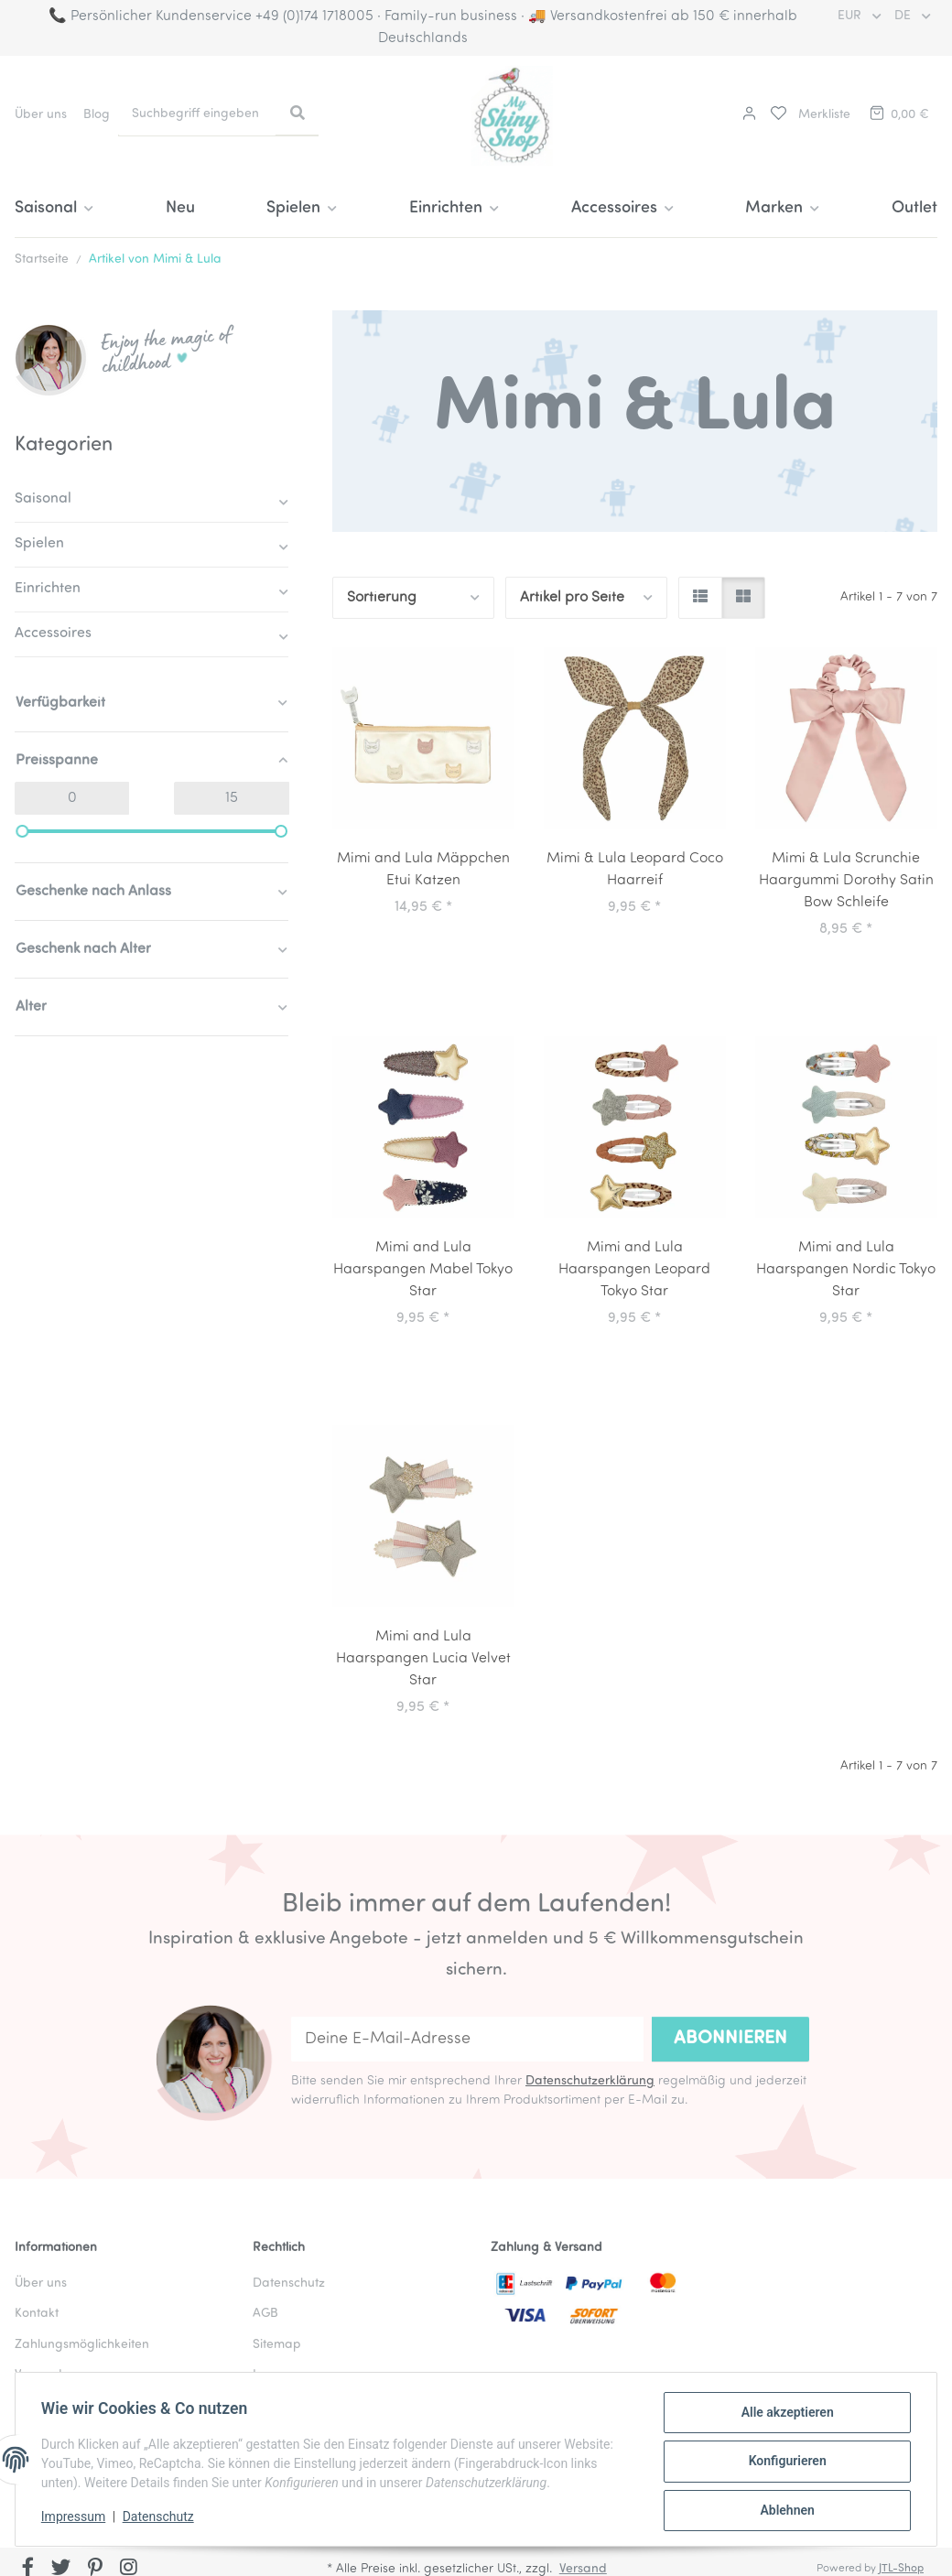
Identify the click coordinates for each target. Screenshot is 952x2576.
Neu (180, 208)
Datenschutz (162, 2519)
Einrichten (48, 588)
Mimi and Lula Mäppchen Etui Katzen (423, 869)
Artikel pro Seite (572, 597)
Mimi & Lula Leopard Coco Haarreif (634, 869)
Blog (96, 115)
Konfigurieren (783, 2463)
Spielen (39, 543)
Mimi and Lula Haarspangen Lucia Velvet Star (423, 1658)
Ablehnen (783, 2511)
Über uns (41, 115)
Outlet (914, 208)
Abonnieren (730, 2038)
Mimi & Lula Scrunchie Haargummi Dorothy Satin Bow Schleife (846, 880)
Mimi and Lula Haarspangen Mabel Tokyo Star (423, 1269)
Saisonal (43, 499)
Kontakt (37, 2314)
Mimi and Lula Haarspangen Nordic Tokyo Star (846, 1269)
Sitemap (276, 2345)
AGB (265, 2314)
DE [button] (904, 16)
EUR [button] (851, 16)
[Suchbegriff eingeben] (197, 114)
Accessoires (53, 633)
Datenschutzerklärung (589, 2081)
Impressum (77, 2519)
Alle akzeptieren (783, 2415)
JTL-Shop (901, 2568)
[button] (747, 114)
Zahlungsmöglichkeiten (82, 2345)
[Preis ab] (72, 798)
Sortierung (381, 597)
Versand (38, 2375)
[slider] (22, 831)
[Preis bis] (231, 798)
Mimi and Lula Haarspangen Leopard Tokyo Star (634, 1269)
